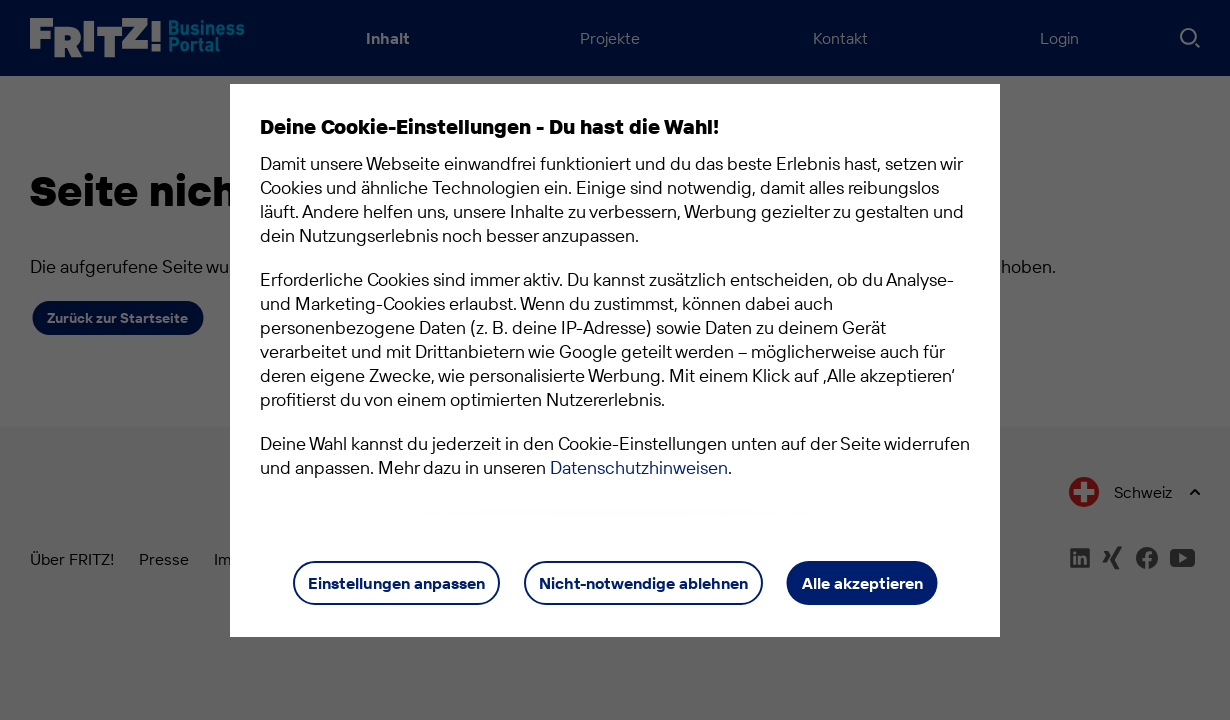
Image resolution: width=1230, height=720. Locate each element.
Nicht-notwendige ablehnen (643, 583)
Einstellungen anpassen (396, 583)
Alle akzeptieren (862, 583)
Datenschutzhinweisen (639, 467)
